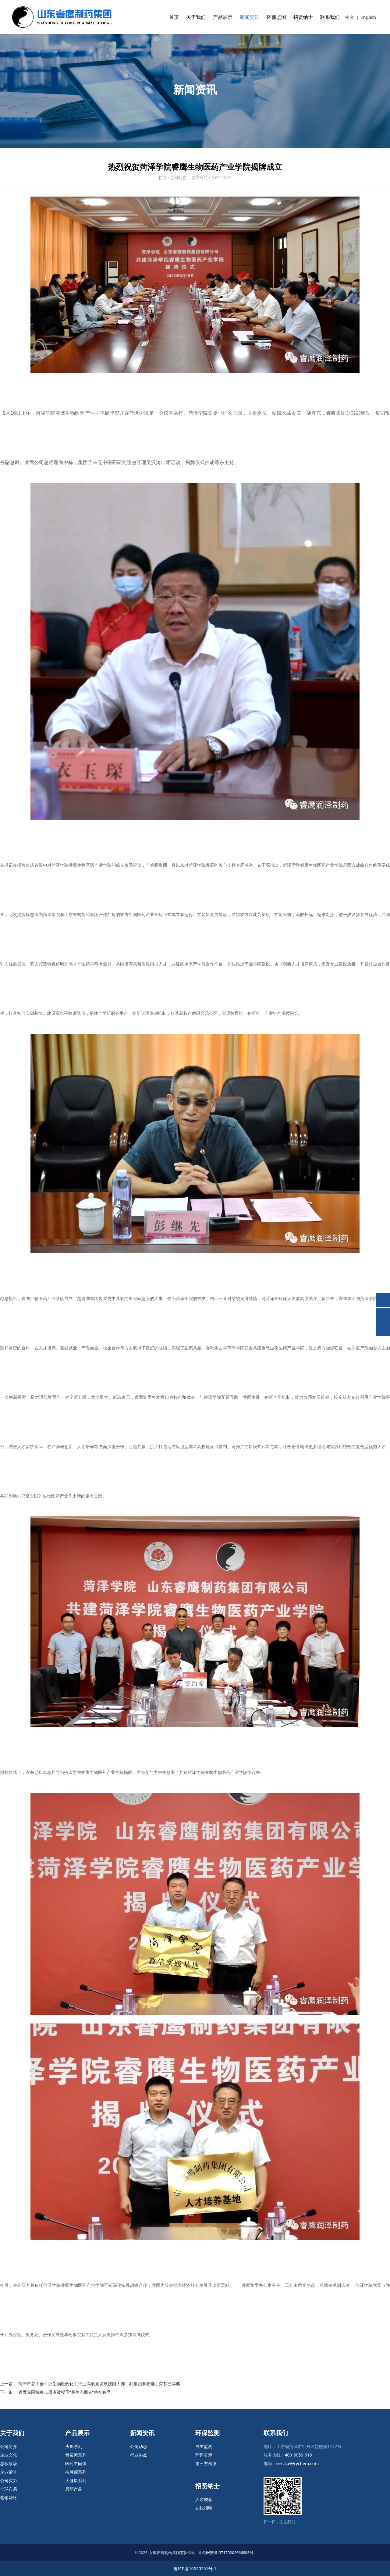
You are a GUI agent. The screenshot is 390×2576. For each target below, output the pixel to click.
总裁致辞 (8, 2463)
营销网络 (8, 2497)
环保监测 (276, 17)
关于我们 (196, 17)
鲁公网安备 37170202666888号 (226, 2552)
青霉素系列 (76, 2455)
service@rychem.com (297, 2463)
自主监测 (203, 2446)
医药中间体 (76, 2463)
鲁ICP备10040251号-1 (195, 2568)
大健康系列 (76, 2480)
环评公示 (203, 2455)
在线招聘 (203, 2508)
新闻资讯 (249, 17)
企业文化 (8, 2455)
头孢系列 (73, 2446)
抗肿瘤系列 (76, 2472)
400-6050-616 (298, 2455)
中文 (349, 17)
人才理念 (203, 2499)
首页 (174, 17)
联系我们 (330, 17)
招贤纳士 (303, 17)
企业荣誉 (8, 2472)
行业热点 (138, 2455)
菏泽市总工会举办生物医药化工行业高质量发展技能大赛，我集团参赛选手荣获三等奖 (99, 2383)
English (368, 17)
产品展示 (222, 17)
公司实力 (8, 2480)
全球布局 (8, 2489)
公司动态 (138, 2446)
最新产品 (73, 2489)
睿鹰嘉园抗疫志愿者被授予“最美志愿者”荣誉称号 (64, 2392)
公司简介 (8, 2446)
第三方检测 (206, 2463)
